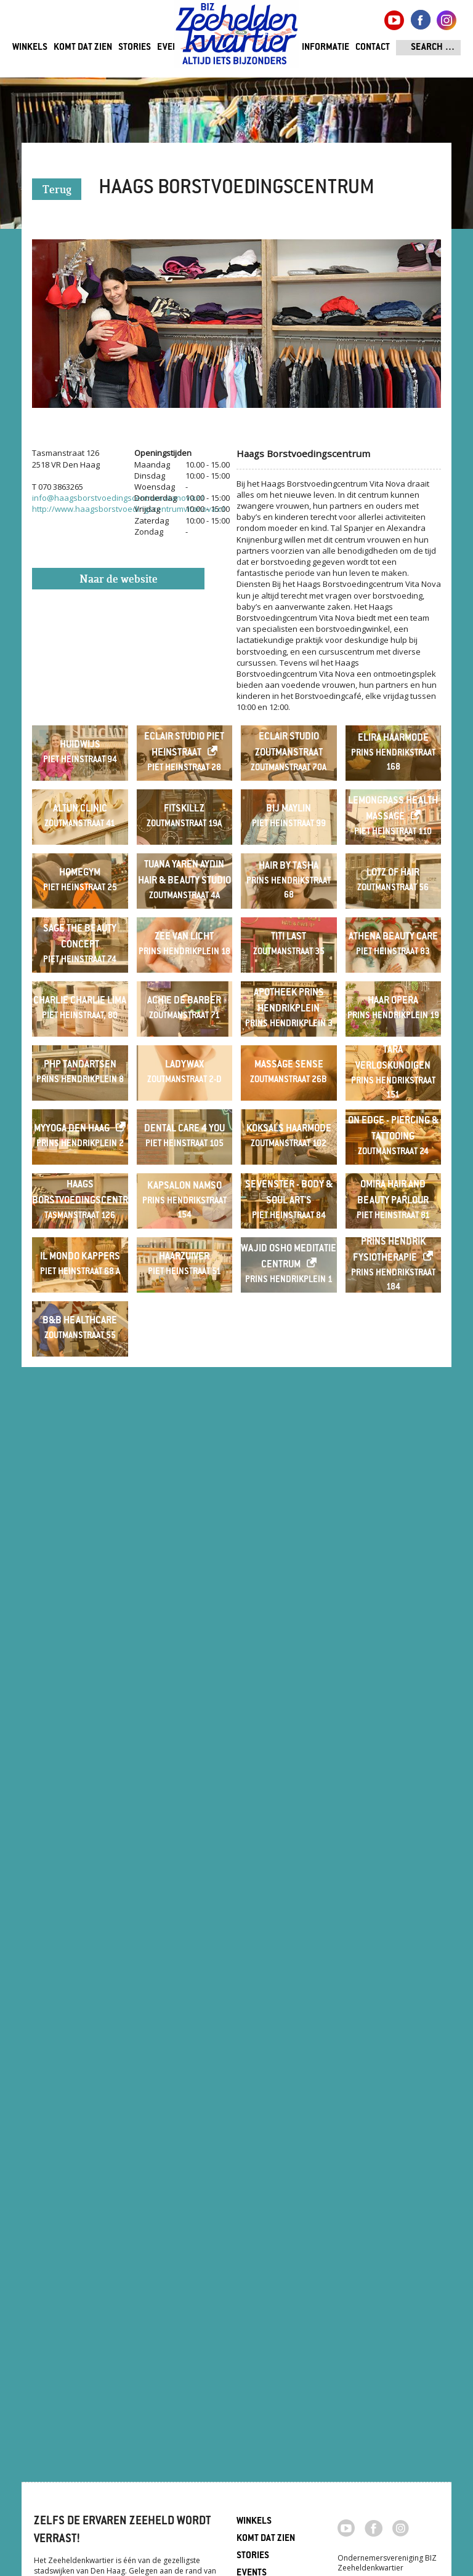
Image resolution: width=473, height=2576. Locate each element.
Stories (134, 47)
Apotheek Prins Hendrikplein (289, 1438)
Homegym (79, 1116)
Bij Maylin (288, 955)
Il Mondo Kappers (80, 2083)
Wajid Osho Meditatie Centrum (288, 2083)
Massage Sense (288, 1600)
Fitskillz (184, 955)
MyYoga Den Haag (72, 1761)
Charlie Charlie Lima (79, 1438)
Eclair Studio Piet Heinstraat (184, 794)
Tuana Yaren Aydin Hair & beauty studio (184, 1116)
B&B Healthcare (79, 2244)
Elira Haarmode (393, 787)
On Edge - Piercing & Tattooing (393, 1761)
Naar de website (118, 580)
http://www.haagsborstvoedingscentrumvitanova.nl (128, 508)
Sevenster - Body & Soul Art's (289, 1922)
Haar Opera (393, 1438)
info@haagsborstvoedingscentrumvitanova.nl (118, 497)
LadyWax (184, 1600)
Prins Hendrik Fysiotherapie (389, 2076)
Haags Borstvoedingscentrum (80, 1922)
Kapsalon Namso (184, 1915)
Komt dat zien (83, 47)
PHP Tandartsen (80, 1600)
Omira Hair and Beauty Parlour (393, 1922)
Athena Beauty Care (393, 1277)
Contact (372, 47)
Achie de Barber (184, 1438)
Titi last (288, 1277)
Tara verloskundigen (393, 1593)
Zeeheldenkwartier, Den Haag (236, 38)
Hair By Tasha (288, 1109)
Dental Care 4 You (184, 1761)
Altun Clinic (80, 955)
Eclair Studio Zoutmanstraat (289, 794)
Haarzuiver (184, 2083)
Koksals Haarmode (288, 1761)
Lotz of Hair (392, 1116)
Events (172, 47)
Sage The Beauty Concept (79, 1277)
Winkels (29, 47)
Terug (56, 190)
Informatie (325, 47)
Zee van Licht (184, 1277)
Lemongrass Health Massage (393, 955)
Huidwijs (80, 794)
